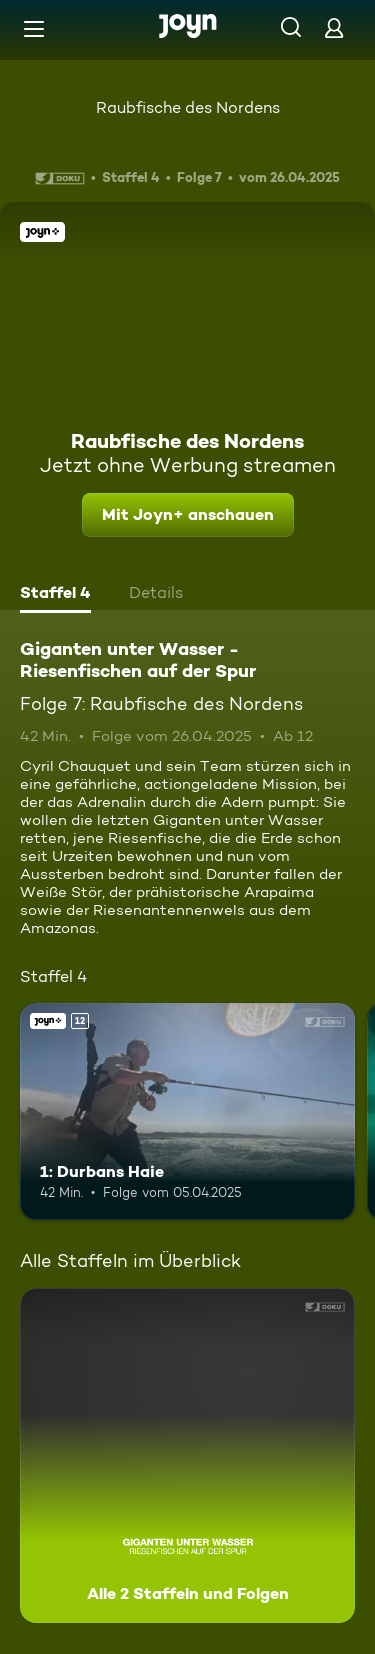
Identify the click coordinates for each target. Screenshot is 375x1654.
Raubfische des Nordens (188, 107)
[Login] (334, 27)
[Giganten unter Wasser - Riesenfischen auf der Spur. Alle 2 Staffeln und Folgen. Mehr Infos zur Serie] (187, 1455)
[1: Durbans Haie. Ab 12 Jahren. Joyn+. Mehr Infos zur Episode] (187, 1112)
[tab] (55, 595)
